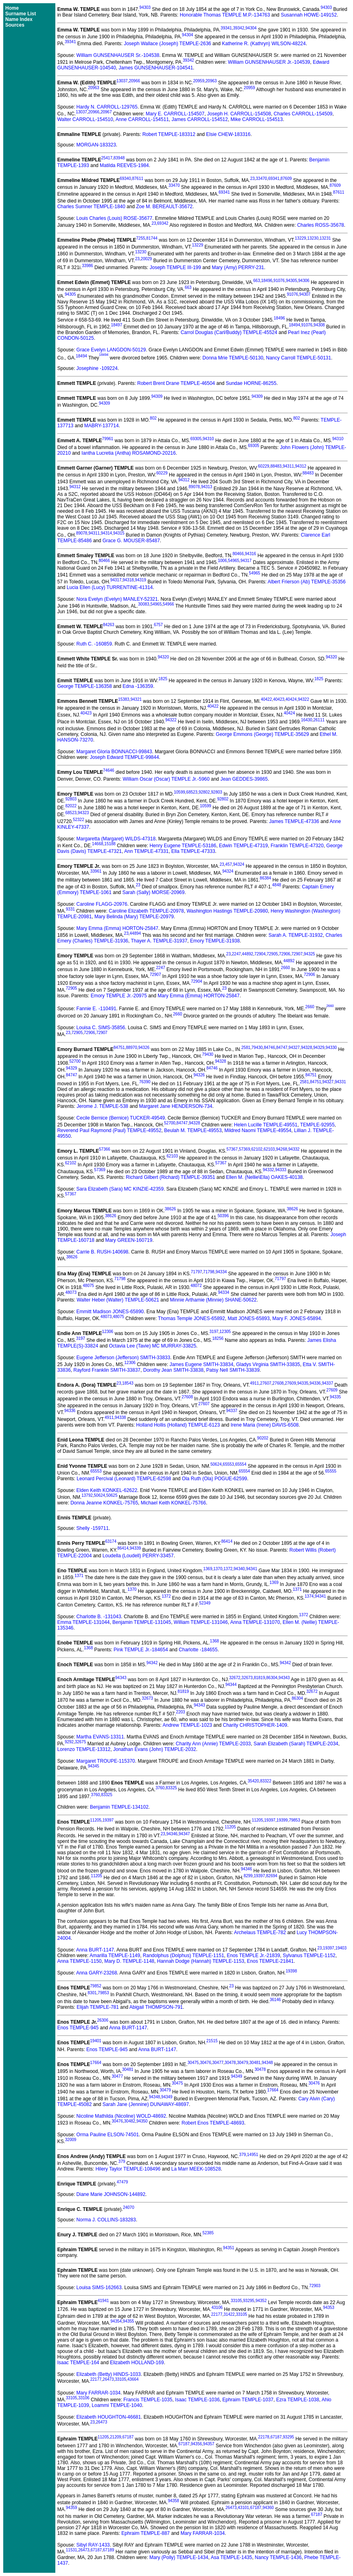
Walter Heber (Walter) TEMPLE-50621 (118, 1300)
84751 (119, 1047)
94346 (172, 1834)
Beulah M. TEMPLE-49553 (193, 1130)
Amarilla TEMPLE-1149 (115, 1955)
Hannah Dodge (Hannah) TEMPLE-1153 (200, 1961)
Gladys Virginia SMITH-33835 (268, 1364)
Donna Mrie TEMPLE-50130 (232, 358)
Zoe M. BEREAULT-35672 (164, 206)
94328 (306, 1047)
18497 (116, 325)
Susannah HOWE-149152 (309, 15)
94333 (280, 1170)
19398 (291, 1971)
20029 (146, 259)
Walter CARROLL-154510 (85, 119)
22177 (217, 2314)
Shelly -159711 (92, 1528)
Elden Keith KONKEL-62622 (106, 1490)
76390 (144, 1082)
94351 (228, 2248)
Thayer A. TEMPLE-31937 (159, 941)
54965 (234, 560)
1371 (78, 1575)
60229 (263, 466)
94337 (327, 1383)
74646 (108, 770)
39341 (226, 28)
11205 (95, 1820)
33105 (236, 2300)
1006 (222, 560)
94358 (173, 2501)
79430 (257, 1047)
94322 (303, 699)
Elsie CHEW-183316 (228, 134)
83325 (171, 1788)
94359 (71, 2507)
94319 (140, 580)
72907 (297, 954)
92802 (204, 792)
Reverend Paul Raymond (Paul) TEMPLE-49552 (109, 1130)
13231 (325, 238)
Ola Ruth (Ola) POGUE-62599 (214, 1478)
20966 (134, 81)
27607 (265, 1383)
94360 (268, 2507)
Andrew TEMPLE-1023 (187, 1725)
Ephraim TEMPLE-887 (145, 2533)
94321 (136, 699)
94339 (135, 1548)
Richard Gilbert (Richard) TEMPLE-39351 (170, 1177)
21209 (115, 2437)
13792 (87, 1495)
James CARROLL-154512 (200, 119)
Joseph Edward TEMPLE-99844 (124, 757)
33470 (261, 178)
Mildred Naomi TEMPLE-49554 (257, 1130)
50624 (216, 1464)
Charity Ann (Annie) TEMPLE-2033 (213, 1744)
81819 (259, 1678)
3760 (159, 1788)
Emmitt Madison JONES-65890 (110, 1311)
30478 (230, 2062)
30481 (255, 2062)
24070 (128, 2207)
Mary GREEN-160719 (128, 1240)
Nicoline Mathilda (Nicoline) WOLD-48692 (121, 2116)
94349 (236, 2076)
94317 (246, 560)
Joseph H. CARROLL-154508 (239, 114)
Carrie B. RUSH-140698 (102, 1252)
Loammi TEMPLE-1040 (117, 2405)
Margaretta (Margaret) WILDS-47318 (115, 839)
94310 (208, 439)
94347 (184, 1834)
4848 (276, 885)
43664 (133, 2379)
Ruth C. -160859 (94, 644)
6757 (158, 625)
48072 (196, 1285)
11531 (71, 2550)
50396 (223, 1216)
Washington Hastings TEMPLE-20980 (227, 911)
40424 (291, 699)
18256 (217, 1338)
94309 (156, 396)
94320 (163, 657)
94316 (250, 554)
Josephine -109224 (97, 368)
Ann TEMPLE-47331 (146, 851)
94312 (301, 466)
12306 (107, 1331)
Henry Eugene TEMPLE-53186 (182, 845)
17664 (95, 2062)
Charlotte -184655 (198, 1650)
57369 (244, 1149)
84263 (108, 625)
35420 (253, 1781)
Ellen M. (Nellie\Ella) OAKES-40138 (264, 1177)
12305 (225, 1331)
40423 (278, 699)
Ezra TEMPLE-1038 (297, 2400)
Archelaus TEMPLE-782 (260, 1932)
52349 (204, 1603)
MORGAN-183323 (96, 145)
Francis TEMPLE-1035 (147, 2400)
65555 (330, 1471)
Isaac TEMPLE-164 (78, 2362)
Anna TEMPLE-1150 (79, 1961)
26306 (102, 2020)
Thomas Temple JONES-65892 (191, 1318)
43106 (217, 2307)
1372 (227, 1569)
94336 (315, 1383)
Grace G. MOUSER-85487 (131, 540)
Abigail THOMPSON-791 (156, 2007)
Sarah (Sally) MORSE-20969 (153, 892)
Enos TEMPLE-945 (78, 2028)
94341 (251, 1569)
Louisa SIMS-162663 (99, 2287)
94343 (120, 1678)
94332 (294, 1149)
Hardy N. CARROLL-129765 (106, 107)
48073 (71, 1292)
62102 (257, 1149)
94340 (239, 1569)
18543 (128, 1383)
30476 (205, 2062)
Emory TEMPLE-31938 (215, 941)
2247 (236, 954)
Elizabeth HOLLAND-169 (137, 2362)
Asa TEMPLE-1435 (231, 2557)
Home (12, 8)
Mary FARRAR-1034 (98, 2393)
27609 (290, 1383)
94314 (106, 533)
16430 (306, 720)
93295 (248, 2300)
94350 (142, 2121)
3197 (214, 1331)
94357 (208, 2444)
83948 (119, 158)
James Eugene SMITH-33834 (201, 1364)
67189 (108, 2550)
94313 (206, 487)
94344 (231, 1684)
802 (153, 418)
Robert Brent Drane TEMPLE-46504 (176, 383)
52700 (75, 1061)
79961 (107, 439)
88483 (276, 466)
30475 (193, 2062)
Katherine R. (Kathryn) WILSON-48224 (263, 43)
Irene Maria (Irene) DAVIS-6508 (265, 1425)
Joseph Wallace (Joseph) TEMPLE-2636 (167, 43)
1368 (214, 1641)
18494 (294, 325)
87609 (286, 178)
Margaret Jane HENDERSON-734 (175, 1106)
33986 (87, 265)
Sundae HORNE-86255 (251, 383)
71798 (208, 1272)
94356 (196, 2444)
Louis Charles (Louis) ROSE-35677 (114, 218)
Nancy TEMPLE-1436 (278, 2557)
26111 (319, 720)
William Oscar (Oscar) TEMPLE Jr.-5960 (166, 779)
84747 (282, 1047)
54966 (168, 604)
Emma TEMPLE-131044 (83, 1622)
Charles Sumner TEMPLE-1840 (91, 206)
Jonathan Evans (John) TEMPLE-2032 (154, 1749)
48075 (88, 1285)
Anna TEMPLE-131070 (255, 1622)
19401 (95, 2041)
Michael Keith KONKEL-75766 (173, 1503)
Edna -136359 (138, 686)
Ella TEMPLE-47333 (193, 851)
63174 (110, 1541)
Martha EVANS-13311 (100, 1737)
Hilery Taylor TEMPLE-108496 (127, 2169)
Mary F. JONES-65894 (296, 1318)
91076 (279, 280)
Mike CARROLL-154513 (257, 119)
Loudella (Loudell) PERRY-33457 (138, 1556)
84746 (269, 1047)
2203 (180, 1712)
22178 (263, 2437)
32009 (70, 2139)
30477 (218, 2062)
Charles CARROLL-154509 (303, 114)
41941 (103, 2300)
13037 (122, 81)
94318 (128, 580)
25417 (106, 158)
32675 (80, 1742)
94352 (261, 2300)
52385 (208, 2233)
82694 (271, 1876)
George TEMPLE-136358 (84, 686)
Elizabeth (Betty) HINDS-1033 (108, 2374)
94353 (328, 2307)
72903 (315, 2286)
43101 (243, 2507)
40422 (266, 699)
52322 (78, 819)
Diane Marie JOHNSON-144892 (110, 2194)
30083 (143, 604)
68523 (192, 792)
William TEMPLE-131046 (201, 1622)
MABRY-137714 (101, 425)
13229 (300, 238)
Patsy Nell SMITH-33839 (233, 1370)
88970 (131, 1047)
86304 (271, 1678)
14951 (252, 2154)
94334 (221, 1272)
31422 (229, 2314)
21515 (212, 2041)
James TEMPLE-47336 (294, 821)
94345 (93, 1766)
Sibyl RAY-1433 (93, 2545)
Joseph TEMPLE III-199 (175, 267)
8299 (248, 1876)
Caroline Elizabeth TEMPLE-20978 (146, 911)
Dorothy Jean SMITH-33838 (173, 1370)
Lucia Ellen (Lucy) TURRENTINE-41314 (110, 587)
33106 (84, 2398)
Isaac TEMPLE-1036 (197, 2400)
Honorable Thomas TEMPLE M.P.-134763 (225, 15)
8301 (92, 1993)
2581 (246, 1047)
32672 (234, 1678)
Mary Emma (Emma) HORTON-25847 (117, 928)
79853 (294, 1820)
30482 (129, 2121)
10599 (179, 792)
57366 (104, 1149)
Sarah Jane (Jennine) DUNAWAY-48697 (146, 2104)
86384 (265, 878)
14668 (97, 844)
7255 (140, 238)
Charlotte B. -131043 (98, 1616)
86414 (227, 1541)
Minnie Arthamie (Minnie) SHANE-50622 (213, 1300)
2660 (285, 967)
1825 (162, 679)
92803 (216, 792)
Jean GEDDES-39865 (244, 779)
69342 (162, 223)
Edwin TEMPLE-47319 (243, 845)
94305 (291, 280)
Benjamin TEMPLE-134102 (119, 1807)
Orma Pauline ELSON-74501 (107, 2134)
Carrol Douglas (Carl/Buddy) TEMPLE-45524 (229, 332)
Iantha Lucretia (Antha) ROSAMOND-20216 (129, 453)
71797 (196, 1272)
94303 (145, 7)
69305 (196, 439)
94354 (116, 2321)
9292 (69, 1742)
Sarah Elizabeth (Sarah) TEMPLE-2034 (296, 1744)
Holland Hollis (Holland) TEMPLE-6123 (178, 1425)
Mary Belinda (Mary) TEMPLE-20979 (134, 916)
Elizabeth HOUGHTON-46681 (108, 2417)
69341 (273, 178)
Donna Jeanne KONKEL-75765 (104, 1503)
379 (242, 2154)
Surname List (20, 14)
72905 (272, 954)
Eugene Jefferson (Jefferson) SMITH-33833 (123, 1357)
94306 (303, 280)
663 (256, 280)
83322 (265, 1781)
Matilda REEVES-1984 (124, 165)
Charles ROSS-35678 (320, 225)
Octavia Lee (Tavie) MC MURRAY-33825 (152, 1346)
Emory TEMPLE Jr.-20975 (118, 996)
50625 (112, 1495)
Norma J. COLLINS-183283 (106, 2220)
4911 (254, 1383)
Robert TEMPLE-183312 (168, 134)
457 (228, 864)
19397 (108, 1820)
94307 (305, 294)
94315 (118, 533)
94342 (152, 1663)
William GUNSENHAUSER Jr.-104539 (269, 62)
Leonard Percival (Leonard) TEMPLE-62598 (124, 1478)
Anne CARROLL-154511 (142, 119)
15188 (110, 844)
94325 (309, 954)
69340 (125, 178)
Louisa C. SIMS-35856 (100, 1027)
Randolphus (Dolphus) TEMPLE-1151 (183, 1955)
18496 (266, 280)
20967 (106, 112)
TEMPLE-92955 (317, 1125)
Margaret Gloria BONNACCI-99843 (114, 751)
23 (252, 178)
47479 (122, 2182)
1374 (309, 1596)
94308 (319, 325)
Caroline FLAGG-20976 (101, 904)
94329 (319, 1047)
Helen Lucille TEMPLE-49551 (265, 1125)
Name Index (18, 19)
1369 (207, 1569)
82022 (71, 806)
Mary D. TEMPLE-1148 (129, 1961)
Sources (14, 25)
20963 (211, 81)
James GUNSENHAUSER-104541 (156, 68)
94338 (120, 1417)
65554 (240, 1464)
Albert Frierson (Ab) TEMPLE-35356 (306, 582)
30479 (242, 2062)
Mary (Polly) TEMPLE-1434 (178, 2557)
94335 (303, 1383)
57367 (232, 1149)
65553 (228, 1464)
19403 (341, 1948)
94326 (143, 1047)
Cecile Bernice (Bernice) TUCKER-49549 (120, 1118)
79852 (95, 1986)
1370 (217, 1569)
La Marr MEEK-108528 (196, 2169)
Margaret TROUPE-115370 (105, 1761)
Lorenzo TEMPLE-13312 (84, 1749)
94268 (281, 1149)
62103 (269, 1149)
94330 (331, 1047)
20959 (198, 81)
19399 (282, 1820)
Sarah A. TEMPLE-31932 (296, 935)
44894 (135, 933)
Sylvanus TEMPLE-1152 (309, 1955)
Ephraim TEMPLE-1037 (248, 2400)
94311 (288, 466)
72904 (260, 954)
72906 (284, 954)
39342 (238, 28)
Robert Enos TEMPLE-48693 (212, 2123)
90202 (263, 1438)
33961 (95, 871)
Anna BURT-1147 (95, 1950)
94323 (83, 813)
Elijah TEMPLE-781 (98, 2007)
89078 (194, 487)
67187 (128, 2437)
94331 (340, 1082)
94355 (128, 2321)
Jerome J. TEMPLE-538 (102, 1106)
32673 (247, 1678)
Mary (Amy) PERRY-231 (238, 267)
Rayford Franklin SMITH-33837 (107, 1370)
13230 (313, 238)
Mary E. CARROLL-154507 (175, 114)
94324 (238, 864)
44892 (247, 954)
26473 (108, 2379)
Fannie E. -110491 (96, 1009)
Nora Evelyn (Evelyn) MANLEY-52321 (117, 599)
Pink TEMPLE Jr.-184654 (140, 1650)
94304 (251, 28)
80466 (238, 554)
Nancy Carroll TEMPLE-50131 (298, 358)
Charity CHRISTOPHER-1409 (255, 1725)
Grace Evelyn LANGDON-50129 (111, 350)
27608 (278, 1383)
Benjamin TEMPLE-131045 (141, 1622)
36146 (275, 1999)
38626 (170, 1209)
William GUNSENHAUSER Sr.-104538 (117, 55)
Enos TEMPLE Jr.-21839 (253, 1955)
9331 (70, 909)
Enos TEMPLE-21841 (270, 1961)
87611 (137, 178)
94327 (294, 1047)
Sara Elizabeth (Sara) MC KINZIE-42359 (120, 1189)
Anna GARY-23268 (96, 1973)
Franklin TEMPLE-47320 (297, 845)
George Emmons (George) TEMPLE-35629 (262, 734)
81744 (152, 238)
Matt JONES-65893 (249, 1318)
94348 (267, 2062)
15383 (123, 699)
